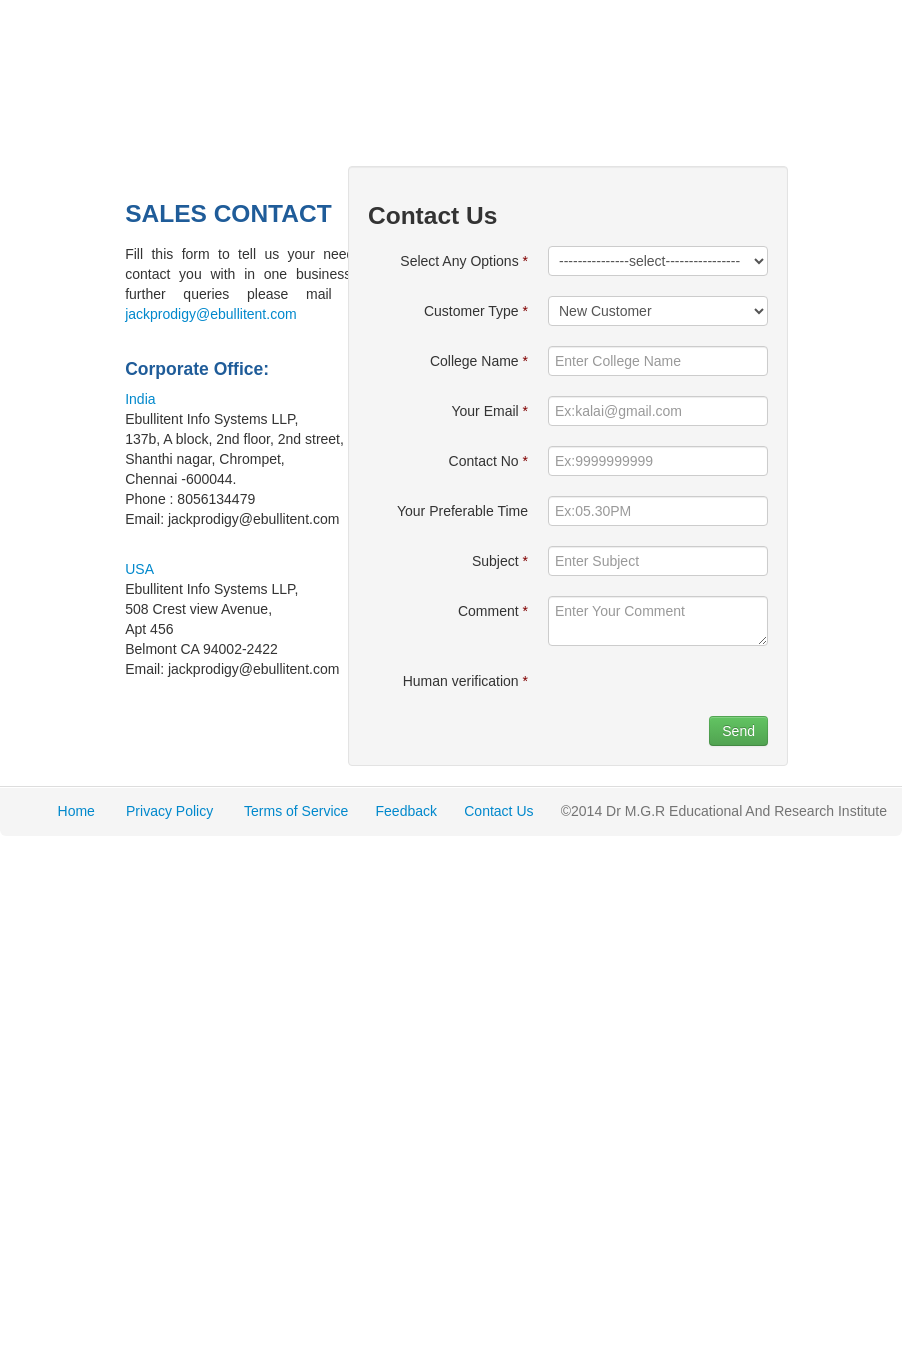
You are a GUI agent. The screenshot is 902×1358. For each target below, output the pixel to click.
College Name (479, 361)
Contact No (488, 461)
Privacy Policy (169, 811)
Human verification (465, 681)
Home (76, 811)
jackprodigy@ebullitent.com (210, 314)
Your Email (489, 411)
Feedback (406, 811)
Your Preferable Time (462, 511)
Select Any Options (464, 261)
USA (139, 569)
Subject (500, 561)
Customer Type (476, 311)
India (140, 399)
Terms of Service (296, 811)
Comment (493, 611)
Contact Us (498, 811)
